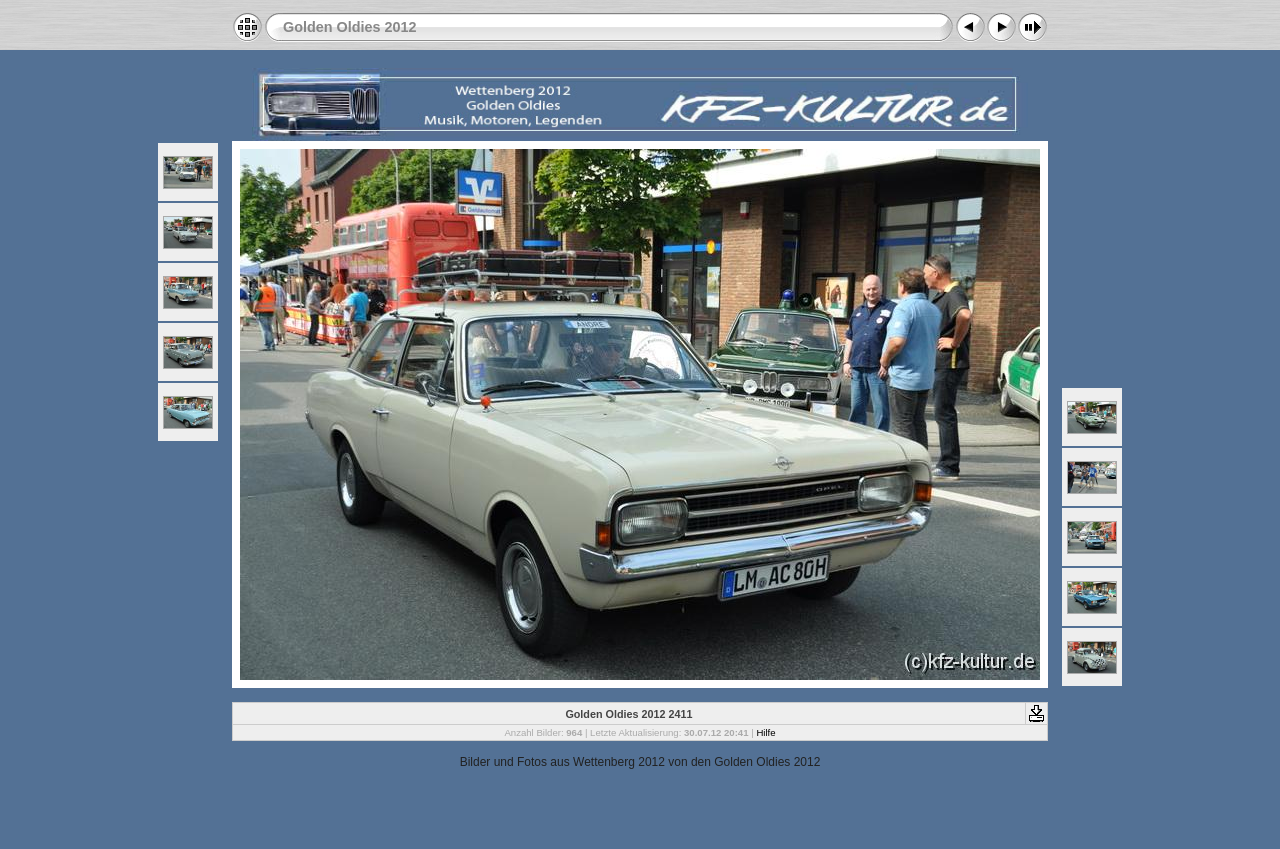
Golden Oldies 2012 (350, 27)
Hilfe (765, 732)
